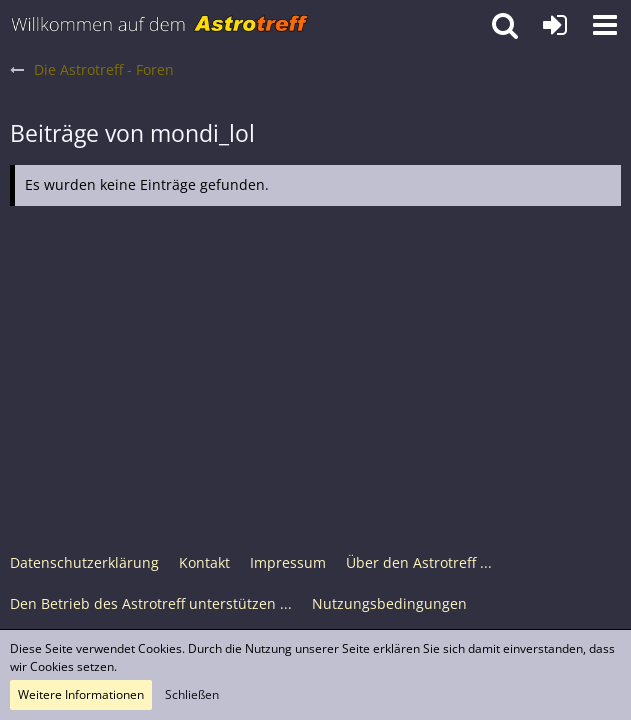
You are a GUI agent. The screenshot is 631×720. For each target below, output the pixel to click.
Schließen (192, 694)
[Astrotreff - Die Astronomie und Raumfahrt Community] (160, 25)
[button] (605, 25)
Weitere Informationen (81, 694)
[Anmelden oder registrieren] (555, 25)
